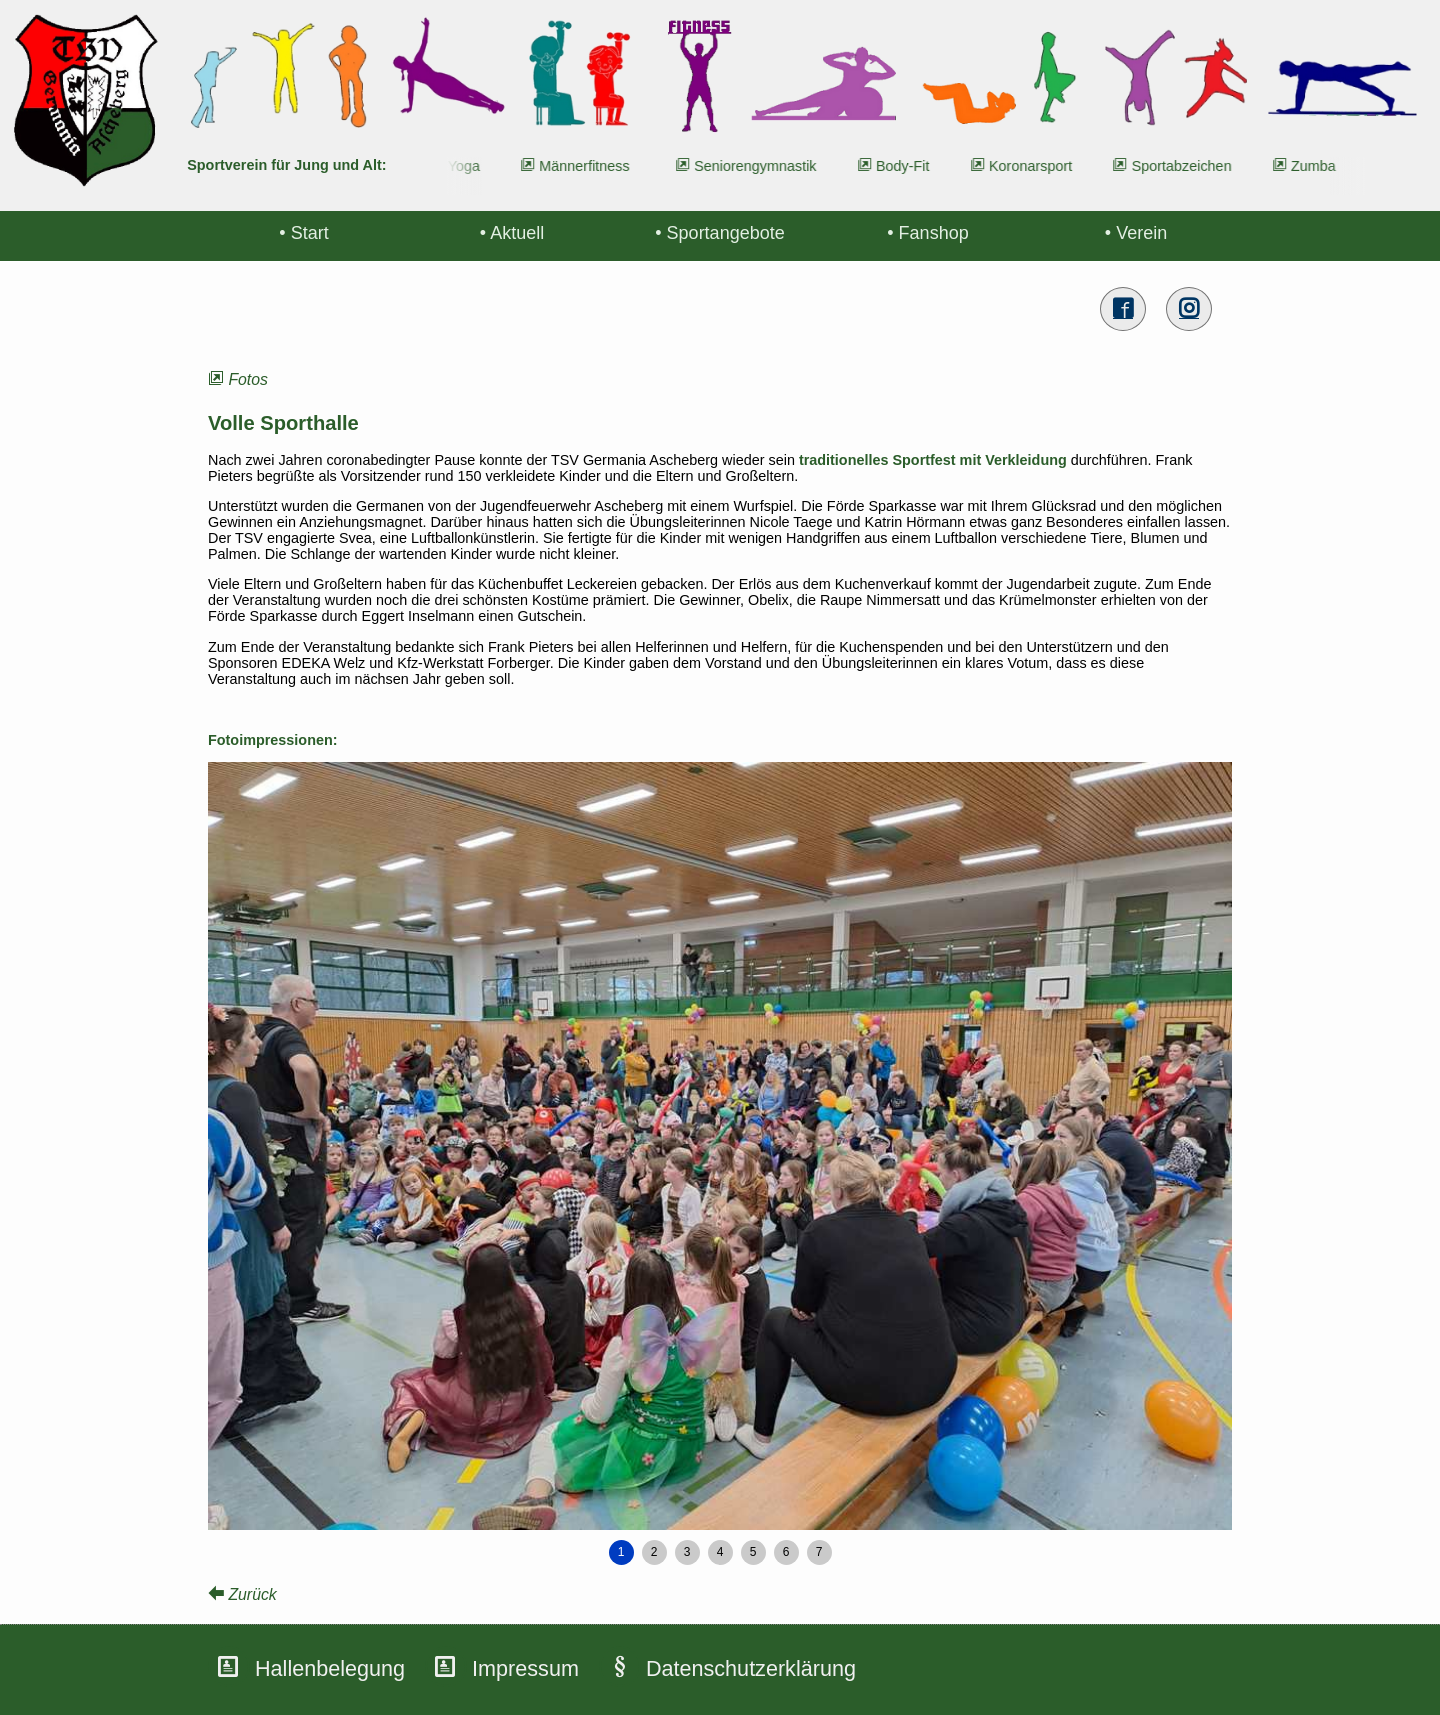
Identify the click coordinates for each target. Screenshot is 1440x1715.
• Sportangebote (719, 233)
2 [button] (654, 1552)
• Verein (1136, 233)
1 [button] (621, 1552)
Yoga (472, 166)
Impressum (525, 1668)
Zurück (242, 1594)
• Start (303, 233)
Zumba (1322, 166)
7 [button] (819, 1552)
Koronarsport (1039, 166)
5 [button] (753, 1552)
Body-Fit (912, 166)
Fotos (238, 379)
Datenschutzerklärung (751, 1668)
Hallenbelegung (330, 1668)
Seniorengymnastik (764, 166)
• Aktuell (512, 233)
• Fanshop (927, 233)
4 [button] (720, 1552)
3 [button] (687, 1552)
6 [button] (786, 1552)
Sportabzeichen (1190, 166)
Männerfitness (593, 166)
